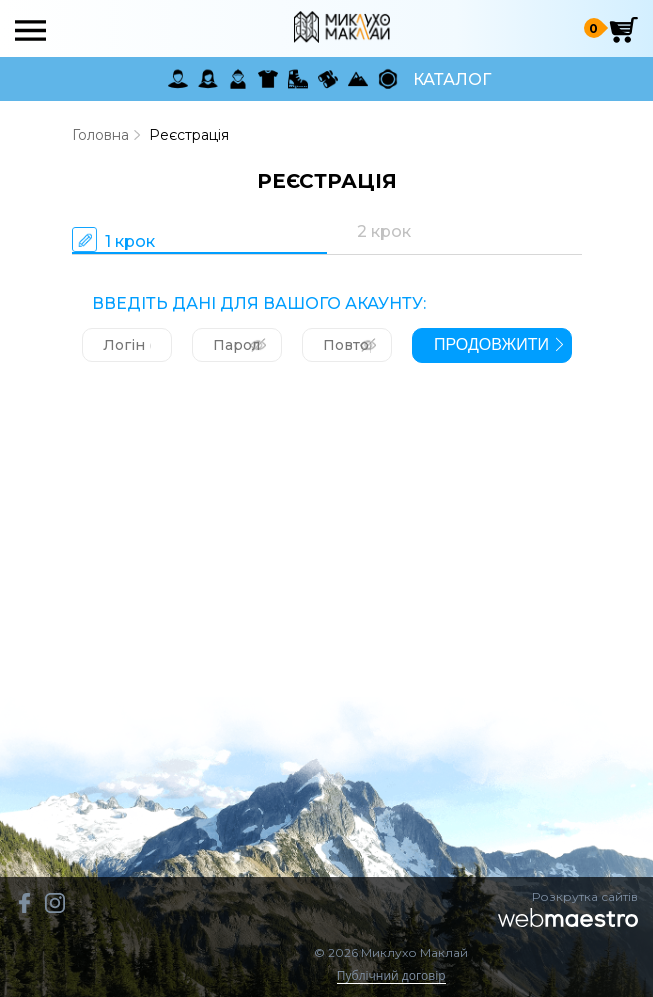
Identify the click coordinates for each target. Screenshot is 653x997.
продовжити (491, 344)
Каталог (452, 79)
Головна (100, 135)
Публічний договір (391, 976)
